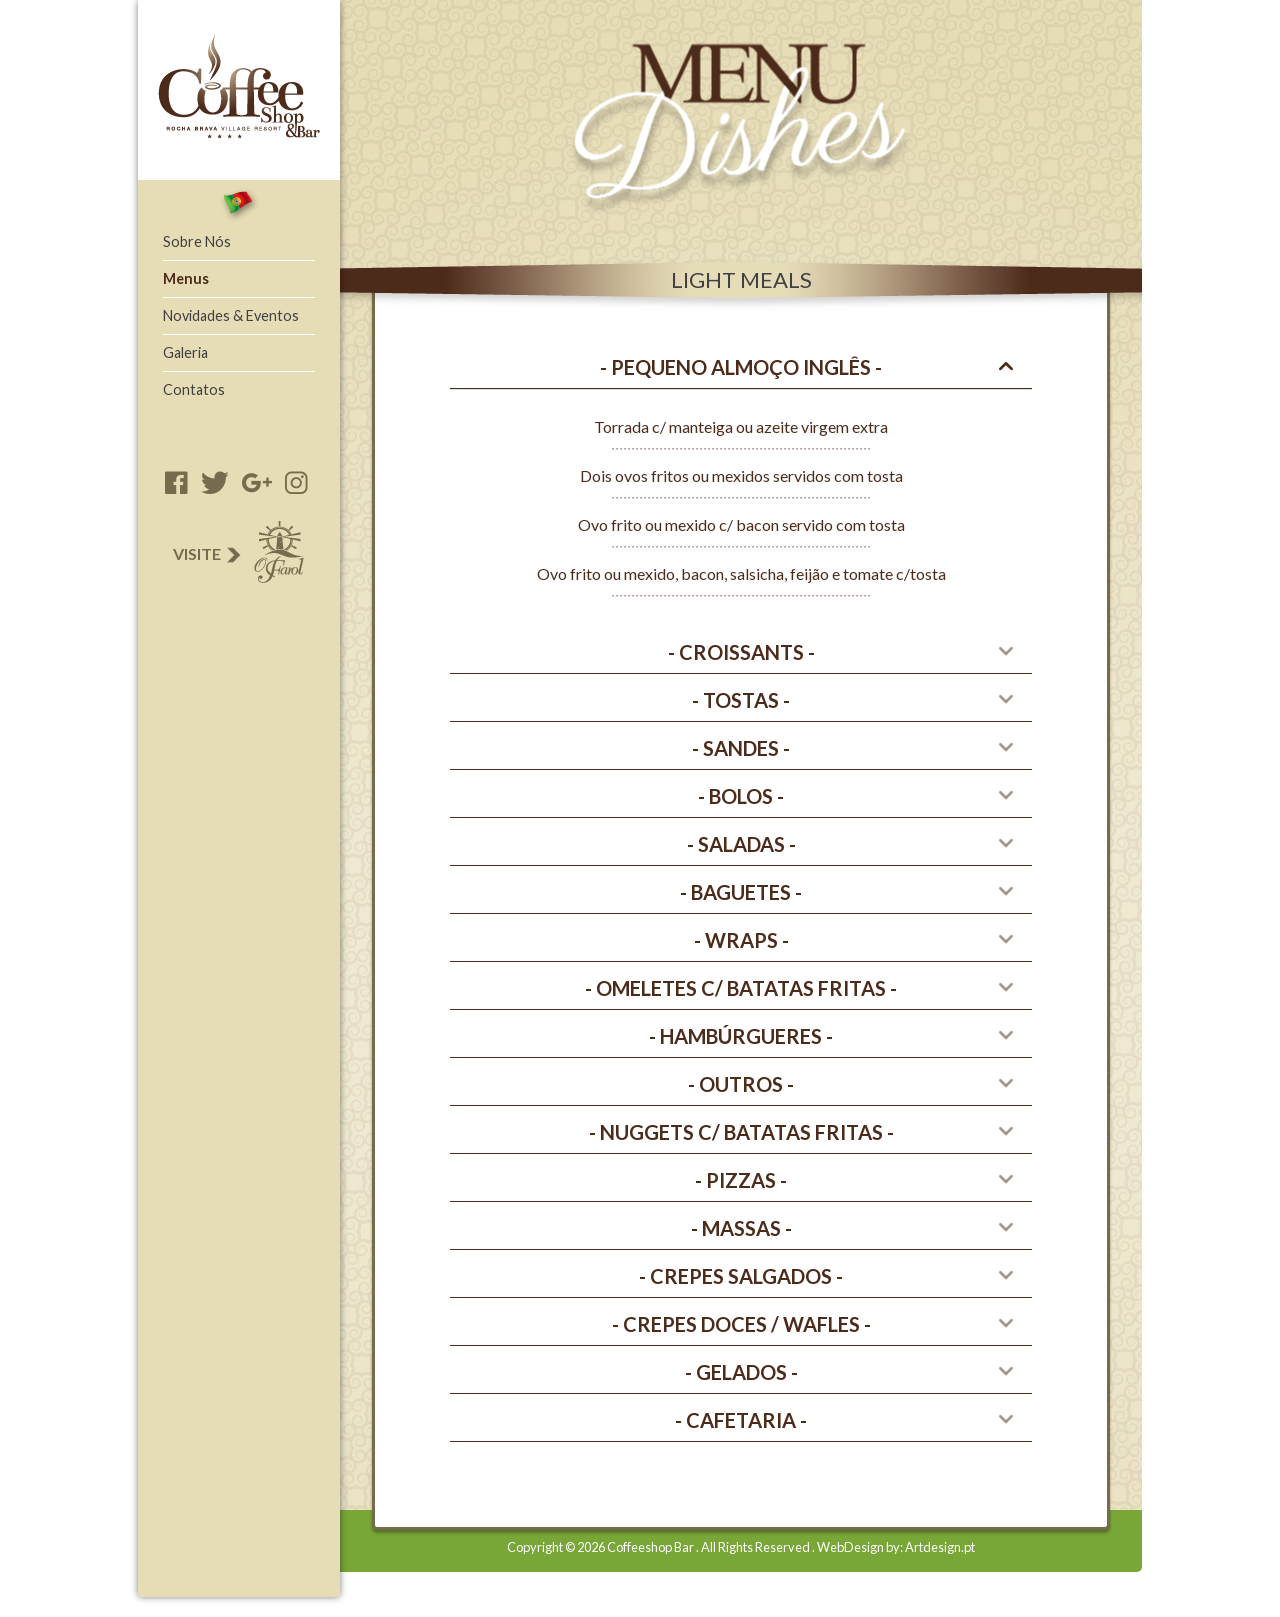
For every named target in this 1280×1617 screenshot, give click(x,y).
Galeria (185, 352)
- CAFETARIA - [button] (741, 1420)
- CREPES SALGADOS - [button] (741, 1276)
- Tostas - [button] (741, 700)
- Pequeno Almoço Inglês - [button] (741, 367)
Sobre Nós (197, 241)
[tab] (741, 367)
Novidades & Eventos (231, 315)
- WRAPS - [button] (741, 940)
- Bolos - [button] (741, 796)
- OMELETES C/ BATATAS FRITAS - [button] (741, 988)
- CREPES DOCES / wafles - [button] (741, 1324)
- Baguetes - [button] (741, 892)
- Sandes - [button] (741, 748)
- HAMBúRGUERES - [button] (741, 1036)
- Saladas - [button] (741, 844)
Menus (186, 278)
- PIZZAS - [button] (741, 1180)
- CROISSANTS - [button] (741, 652)
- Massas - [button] (741, 1228)
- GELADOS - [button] (741, 1372)
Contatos (194, 389)
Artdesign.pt (940, 1547)
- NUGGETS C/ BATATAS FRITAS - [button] (741, 1132)
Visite (237, 554)
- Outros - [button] (741, 1084)
